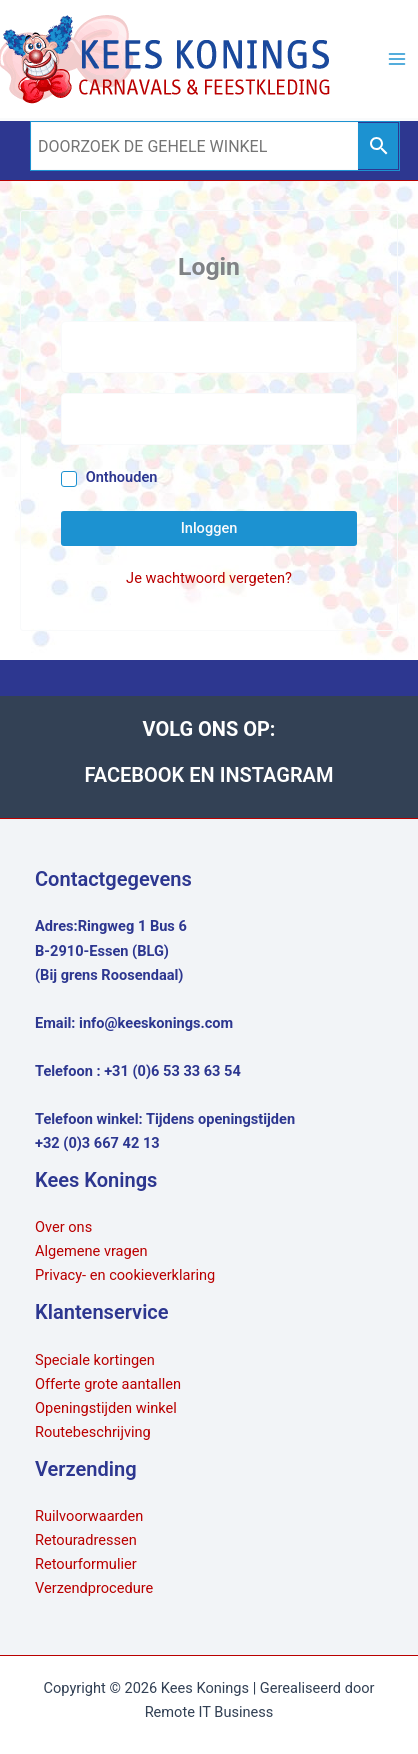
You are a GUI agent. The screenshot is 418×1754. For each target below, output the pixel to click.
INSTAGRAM (277, 775)
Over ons (63, 1227)
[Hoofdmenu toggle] (397, 59)
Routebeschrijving (93, 1432)
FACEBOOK (137, 775)
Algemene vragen (91, 1251)
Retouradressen (86, 1540)
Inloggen (209, 528)
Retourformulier (86, 1564)
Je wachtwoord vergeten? (209, 578)
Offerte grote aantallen (108, 1384)
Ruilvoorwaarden (89, 1516)
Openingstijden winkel (106, 1408)
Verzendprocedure (94, 1588)
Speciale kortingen (95, 1360)
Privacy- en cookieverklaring (125, 1275)
